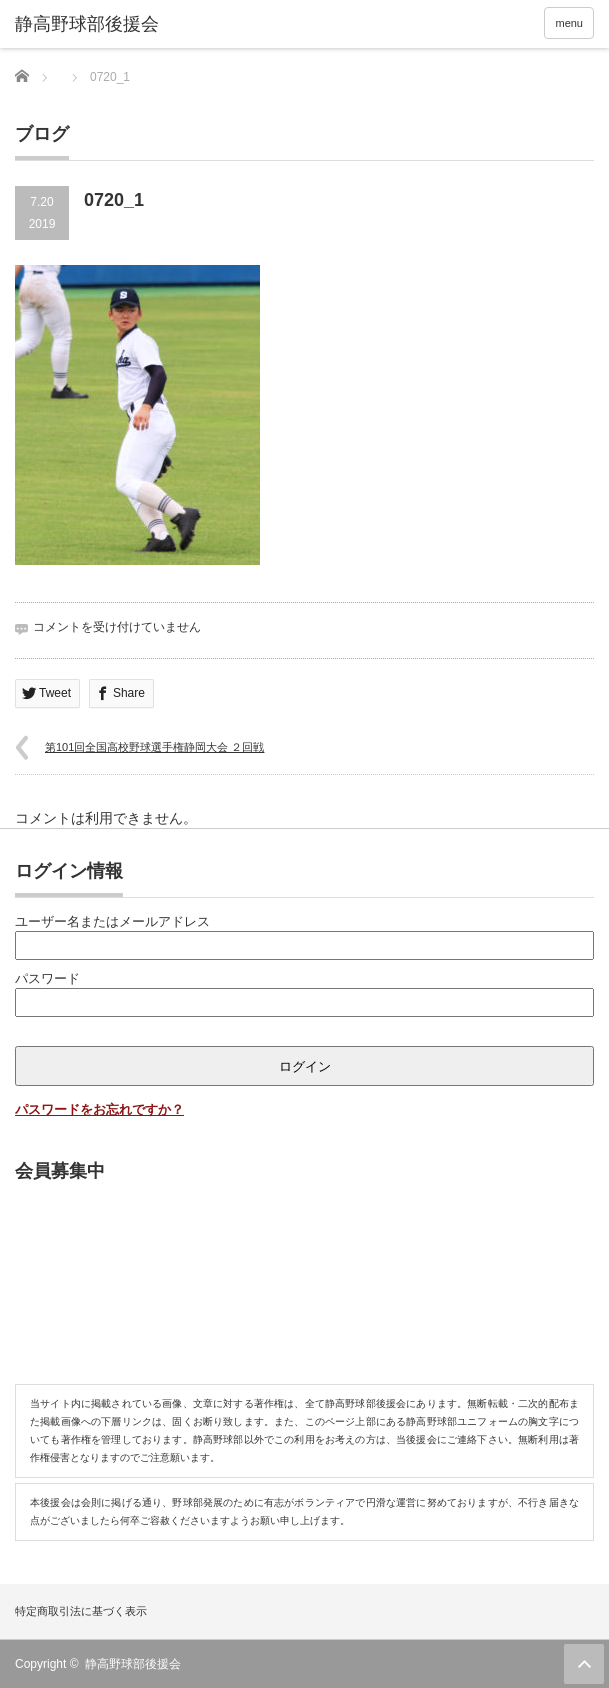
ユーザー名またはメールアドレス (112, 921)
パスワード (47, 978)
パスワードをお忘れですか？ (99, 1109)
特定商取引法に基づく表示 (81, 1611)
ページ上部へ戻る (584, 1664)
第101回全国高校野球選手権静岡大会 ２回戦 (154, 747)
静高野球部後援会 (133, 1664)
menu (569, 23)
